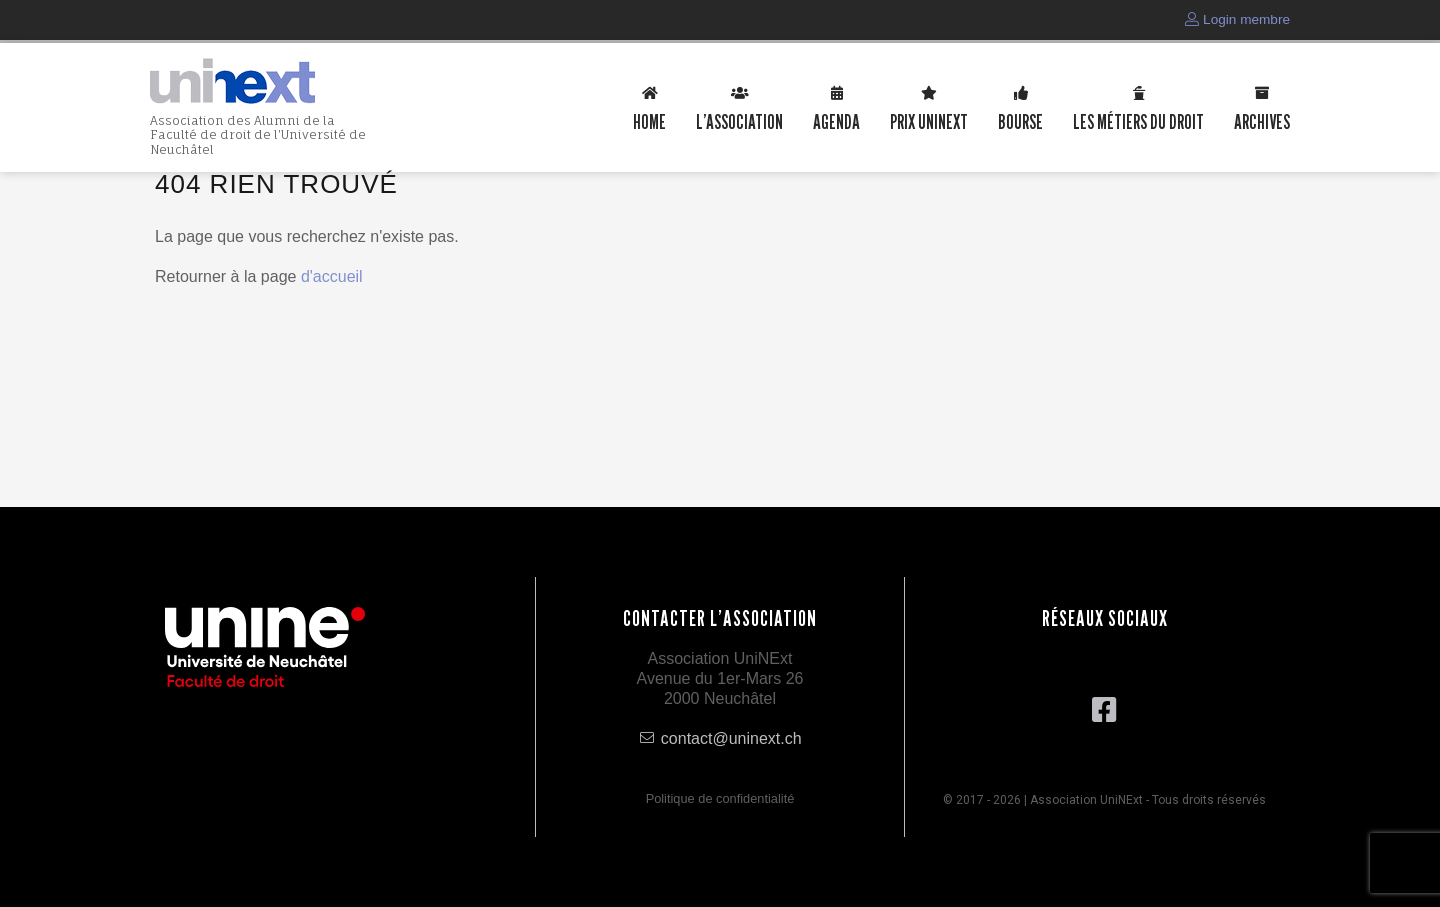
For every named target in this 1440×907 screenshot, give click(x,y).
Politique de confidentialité (720, 798)
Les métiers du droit (1138, 121)
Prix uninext (929, 121)
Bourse (1020, 121)
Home (649, 121)
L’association (739, 121)
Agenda (836, 121)
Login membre (1237, 19)
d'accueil (332, 276)
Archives (1262, 121)
